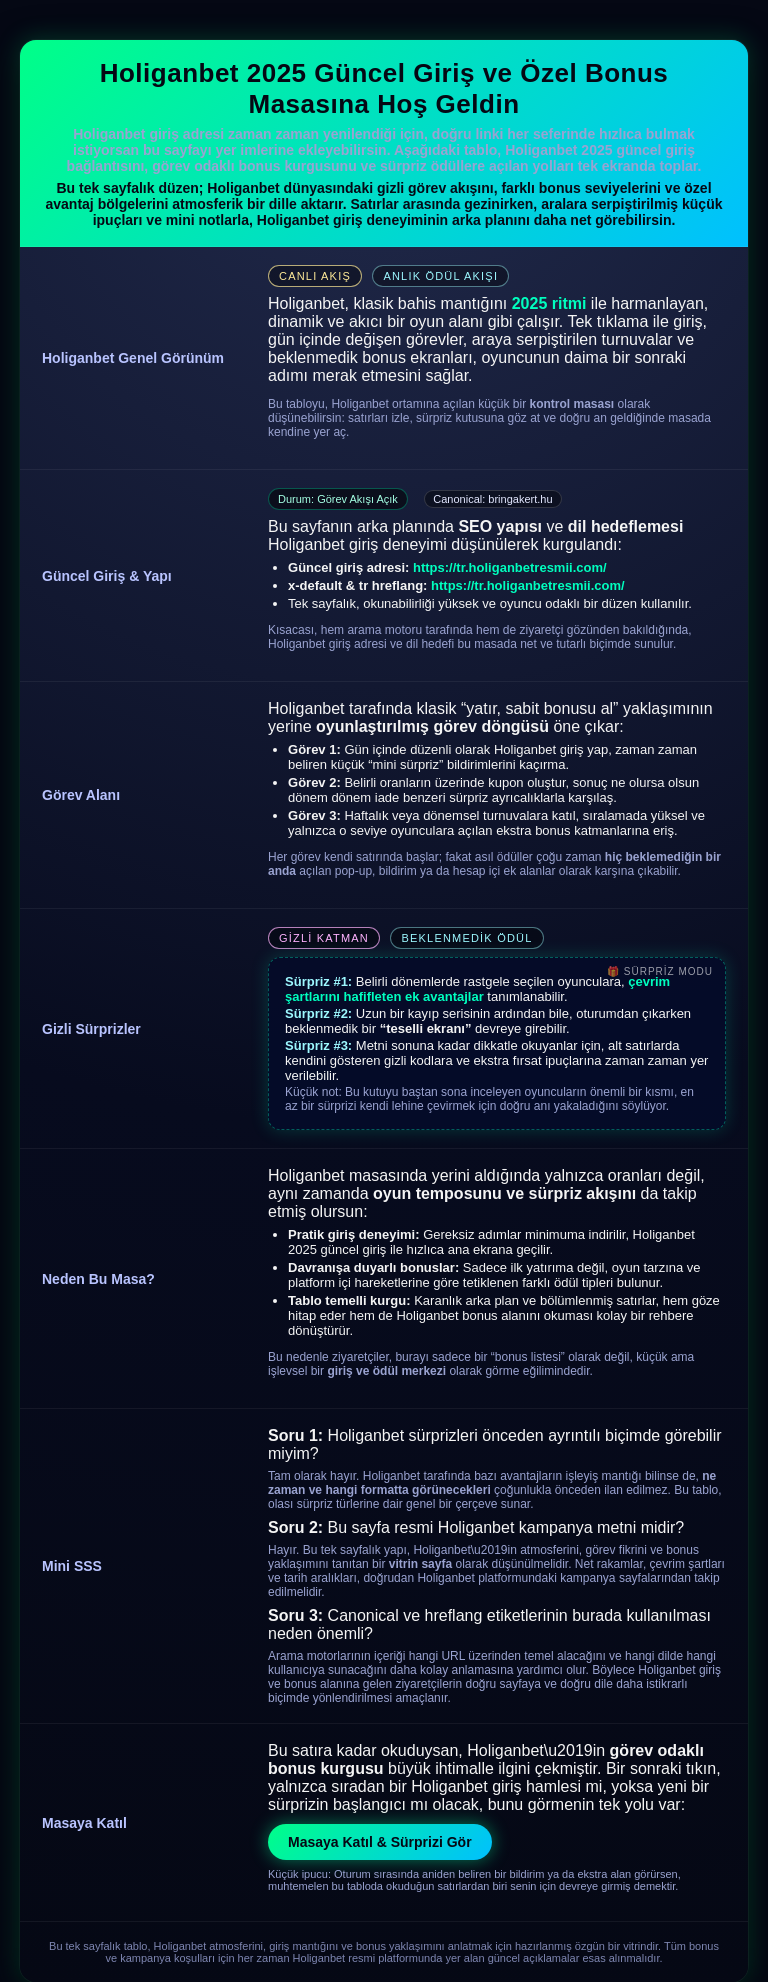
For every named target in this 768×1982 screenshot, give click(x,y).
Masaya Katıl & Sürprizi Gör (380, 1842)
